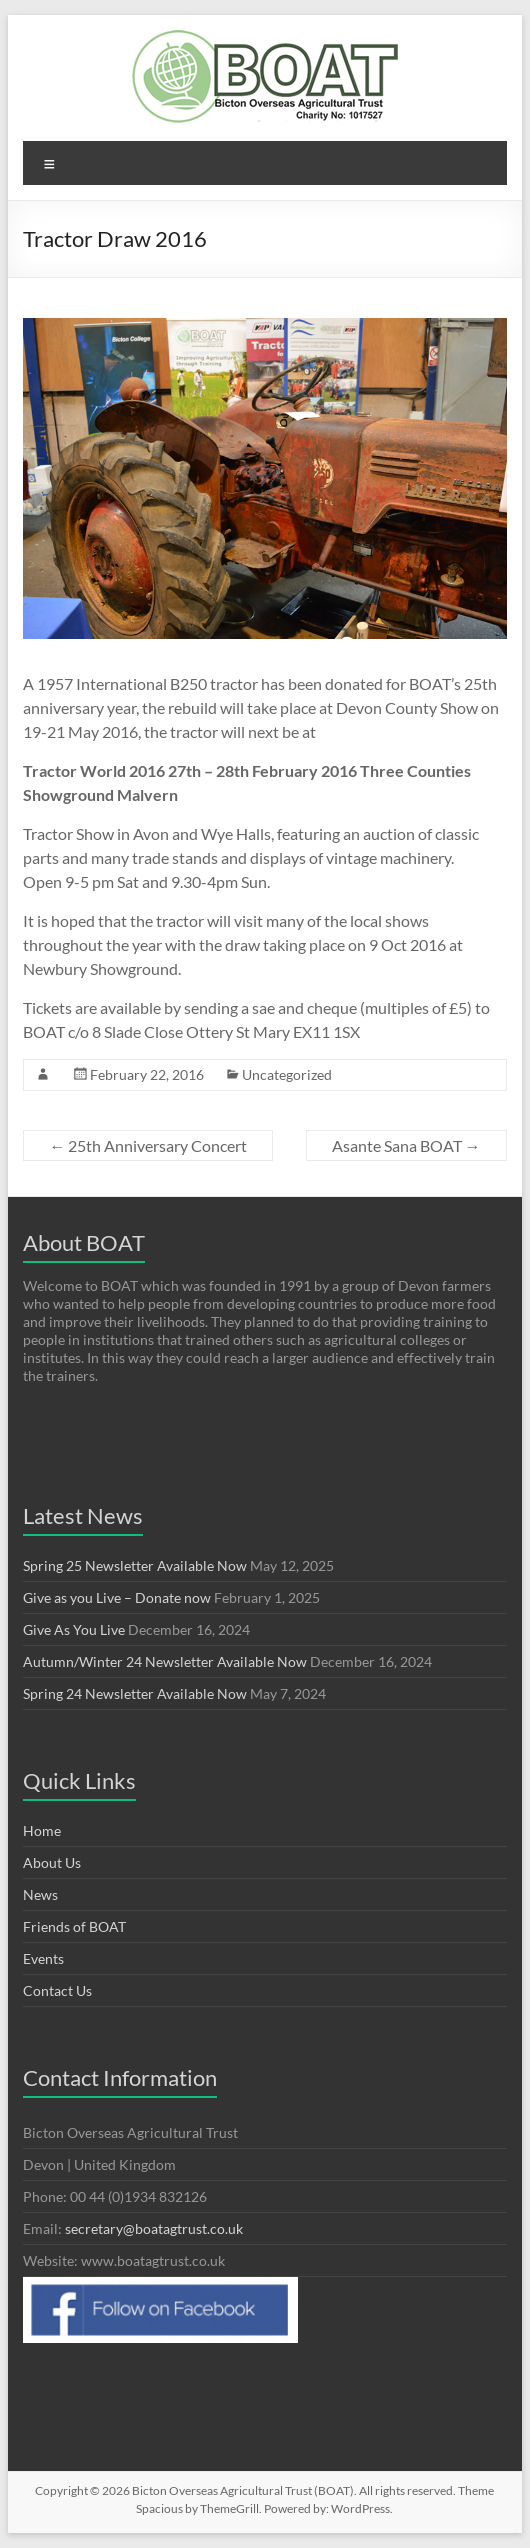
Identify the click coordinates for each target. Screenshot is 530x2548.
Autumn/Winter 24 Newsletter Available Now (165, 1661)
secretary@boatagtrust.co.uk (154, 2228)
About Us (52, 1862)
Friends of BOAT (74, 1926)
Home (42, 1830)
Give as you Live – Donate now (117, 1597)
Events (43, 1958)
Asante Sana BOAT (406, 1145)
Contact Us (57, 1990)
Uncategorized (287, 1074)
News (40, 1894)
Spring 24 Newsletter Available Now (135, 1693)
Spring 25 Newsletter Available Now (135, 1565)
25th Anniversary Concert (148, 1145)
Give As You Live (74, 1629)
